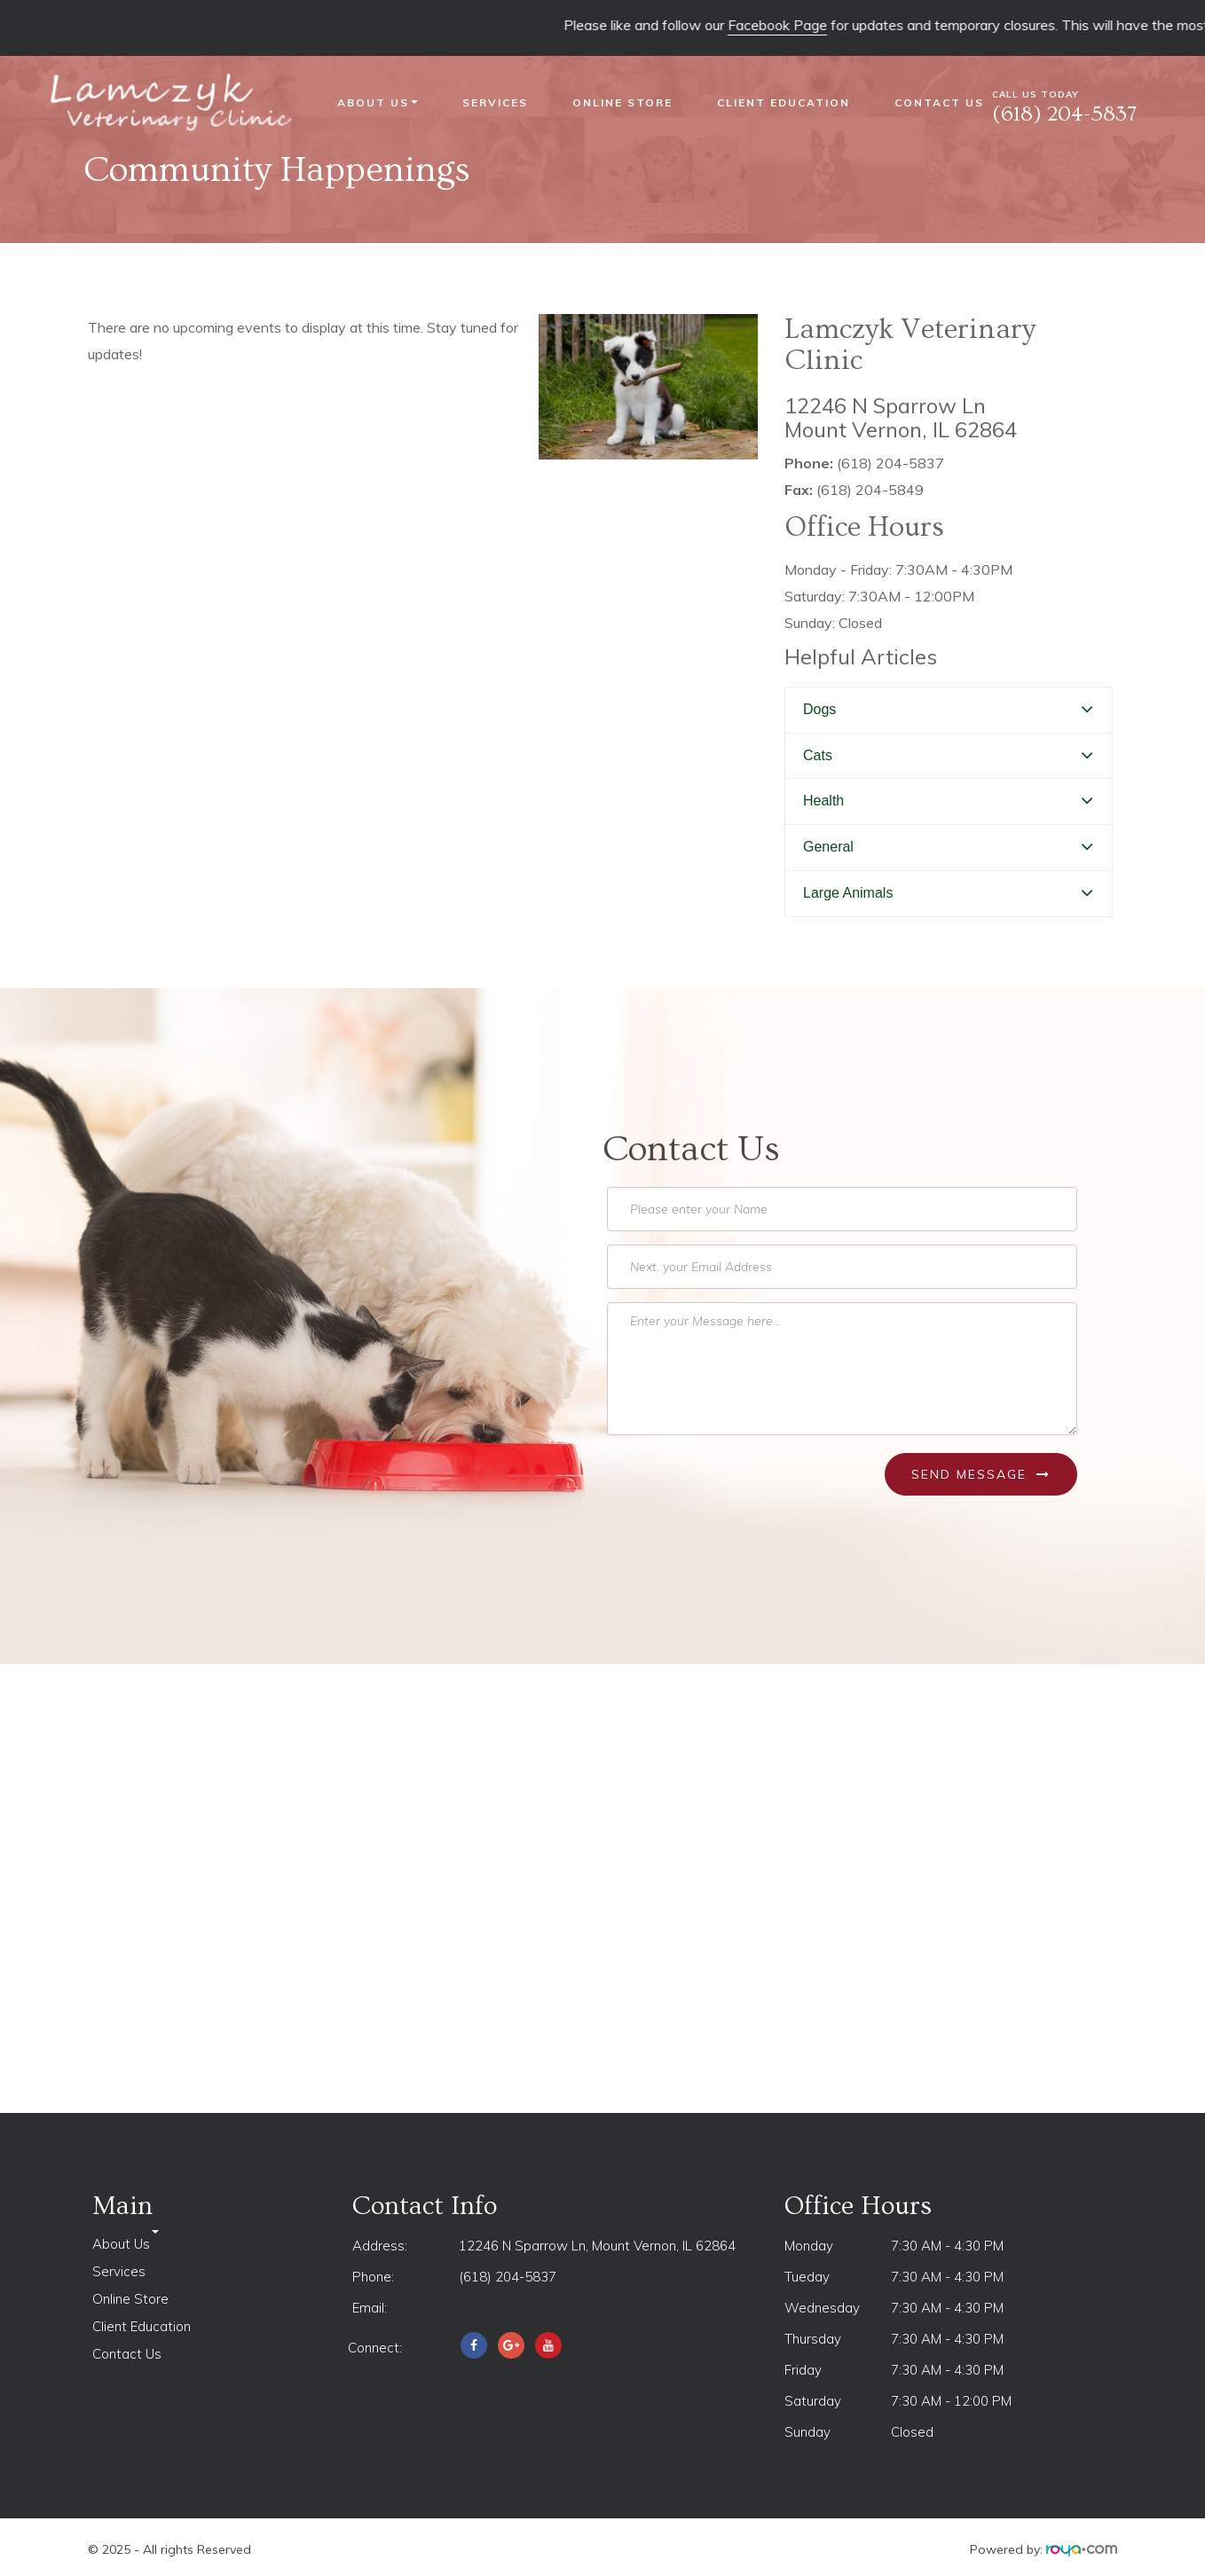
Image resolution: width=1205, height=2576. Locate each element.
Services (495, 102)
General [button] (828, 846)
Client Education (783, 102)
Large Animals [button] (848, 892)
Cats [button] (817, 755)
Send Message (981, 1474)
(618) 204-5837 (507, 2276)
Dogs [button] (819, 709)
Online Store (622, 102)
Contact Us (939, 102)
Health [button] (823, 800)
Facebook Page (798, 25)
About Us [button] (377, 102)
